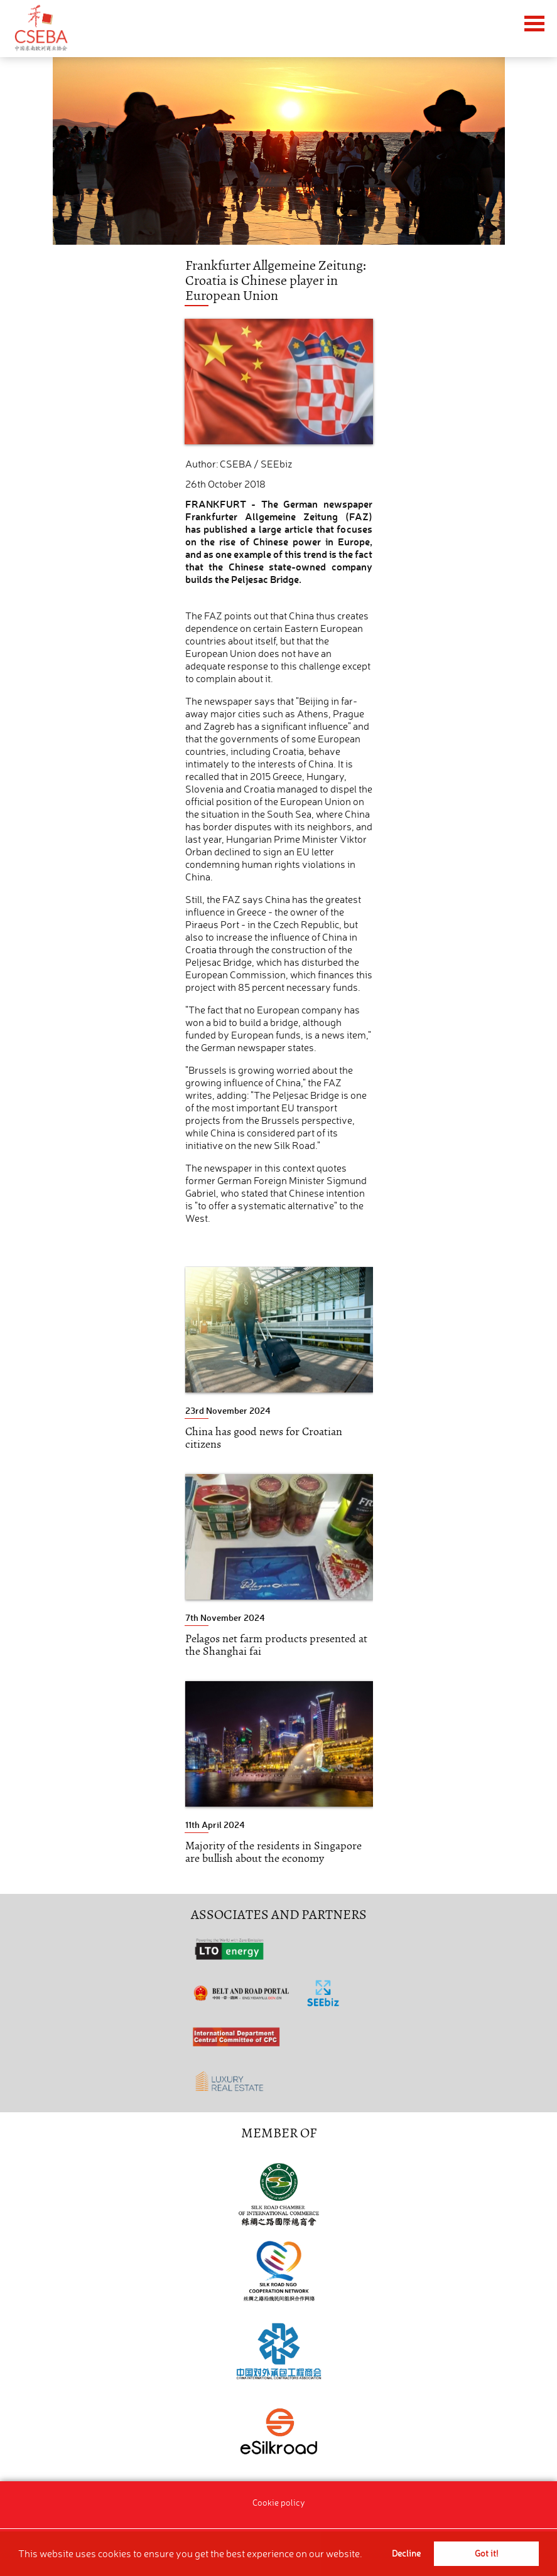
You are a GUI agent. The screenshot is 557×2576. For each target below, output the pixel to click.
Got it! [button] (486, 2553)
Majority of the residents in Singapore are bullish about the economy (273, 1852)
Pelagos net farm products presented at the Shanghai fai (276, 1645)
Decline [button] (406, 2553)
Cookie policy (278, 2502)
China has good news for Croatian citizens (263, 1437)
